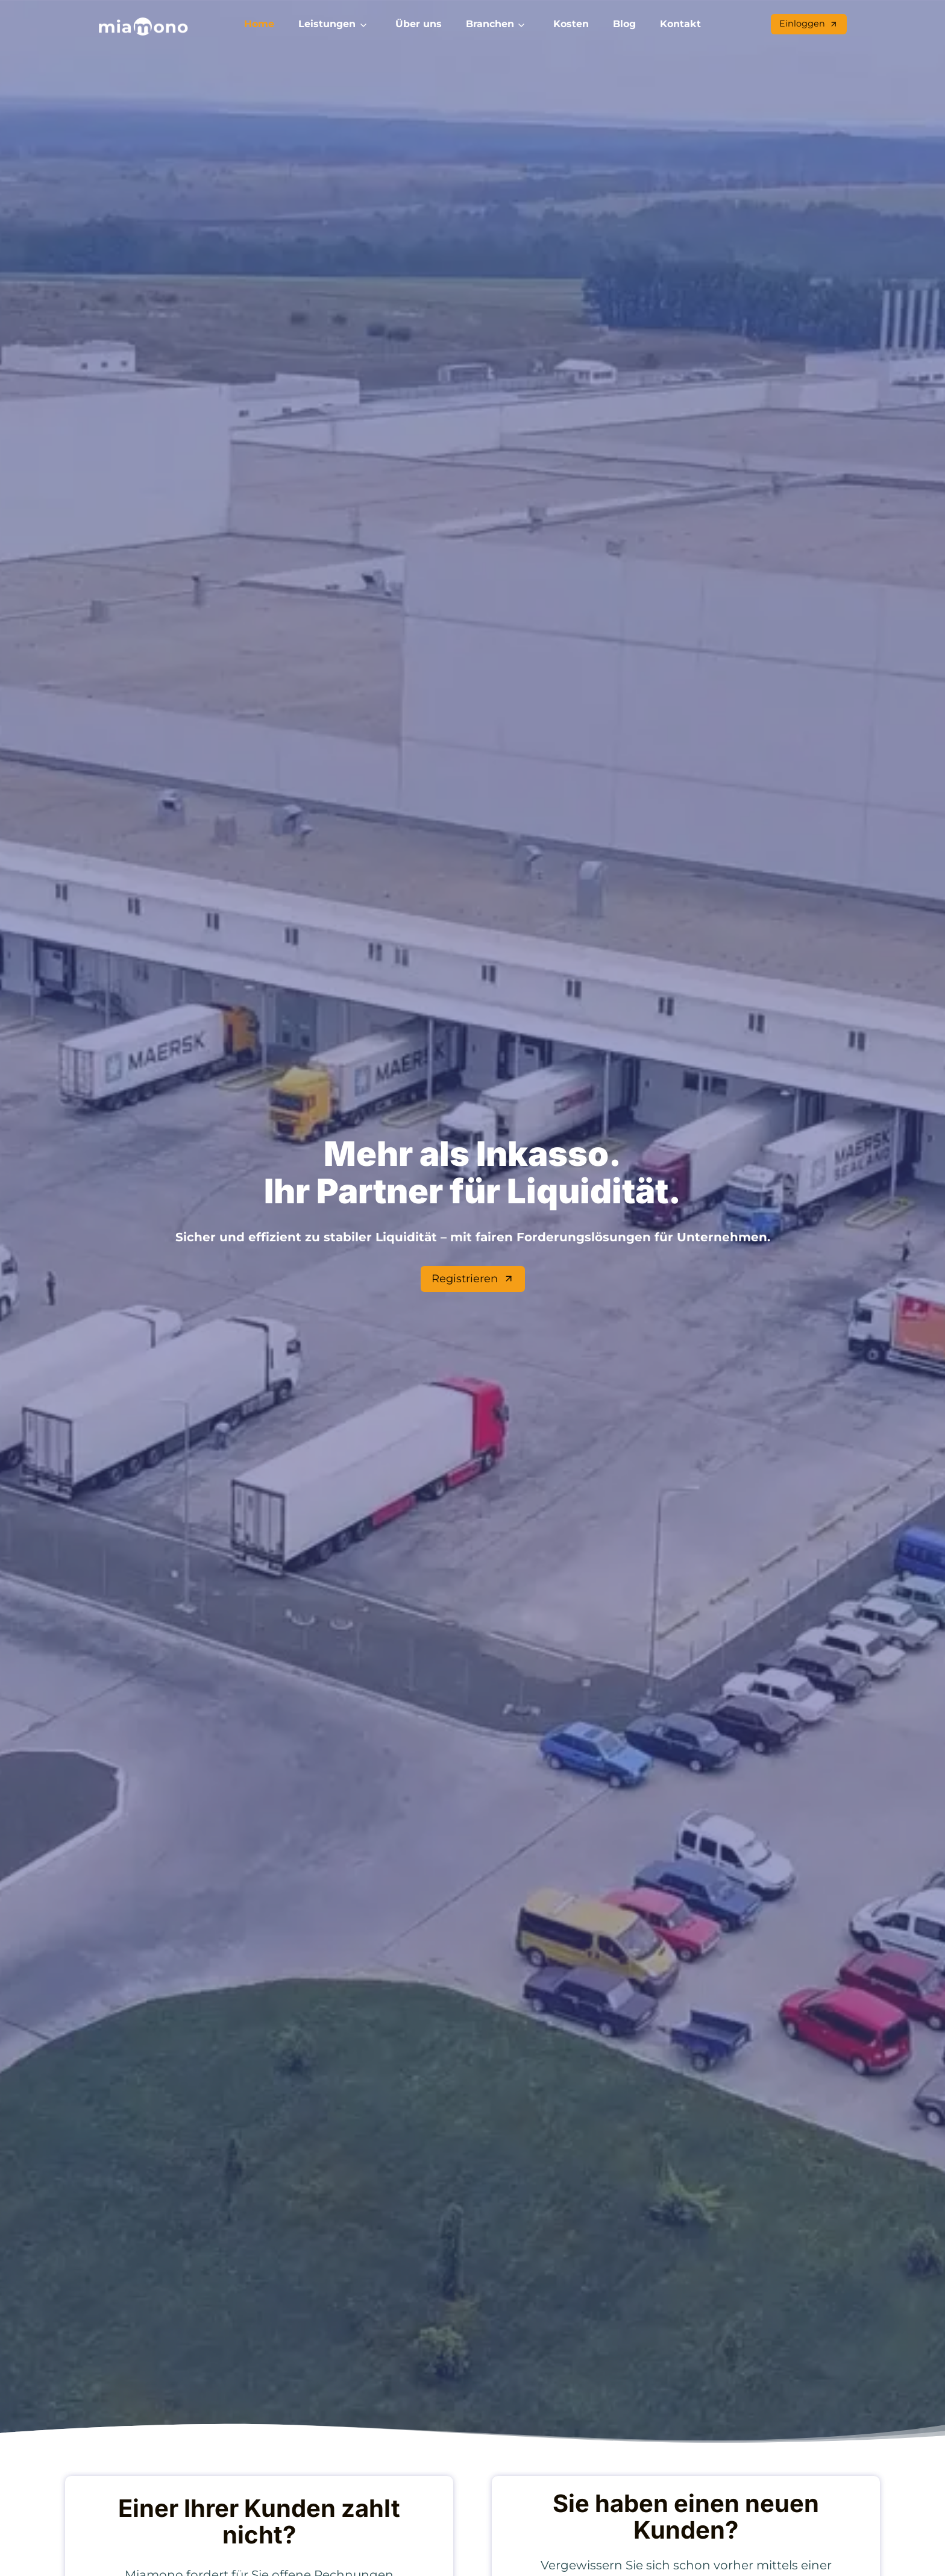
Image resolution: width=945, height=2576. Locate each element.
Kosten (571, 24)
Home (259, 24)
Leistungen (327, 24)
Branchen (490, 24)
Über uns (418, 24)
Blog (624, 24)
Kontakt (680, 24)
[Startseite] (143, 27)
